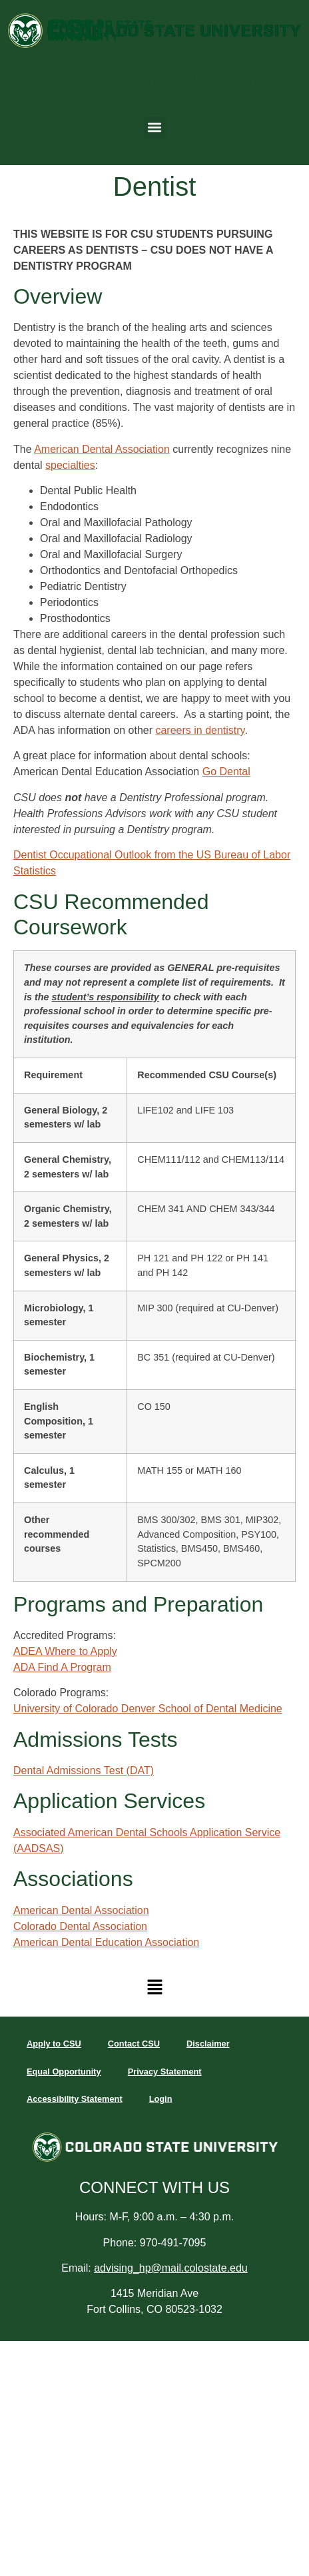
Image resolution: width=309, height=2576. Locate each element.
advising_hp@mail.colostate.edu (171, 2268)
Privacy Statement (165, 2072)
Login (160, 2099)
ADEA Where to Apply (65, 1651)
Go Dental (226, 771)
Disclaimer (208, 2044)
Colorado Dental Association (80, 1926)
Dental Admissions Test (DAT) (83, 1770)
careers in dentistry (199, 730)
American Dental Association (102, 449)
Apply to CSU (54, 2044)
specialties (70, 465)
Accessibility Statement (75, 2099)
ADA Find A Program (62, 1667)
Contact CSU (134, 2044)
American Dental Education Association (106, 1942)
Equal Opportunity (64, 2072)
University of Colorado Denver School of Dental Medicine (147, 1708)
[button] (155, 128)
